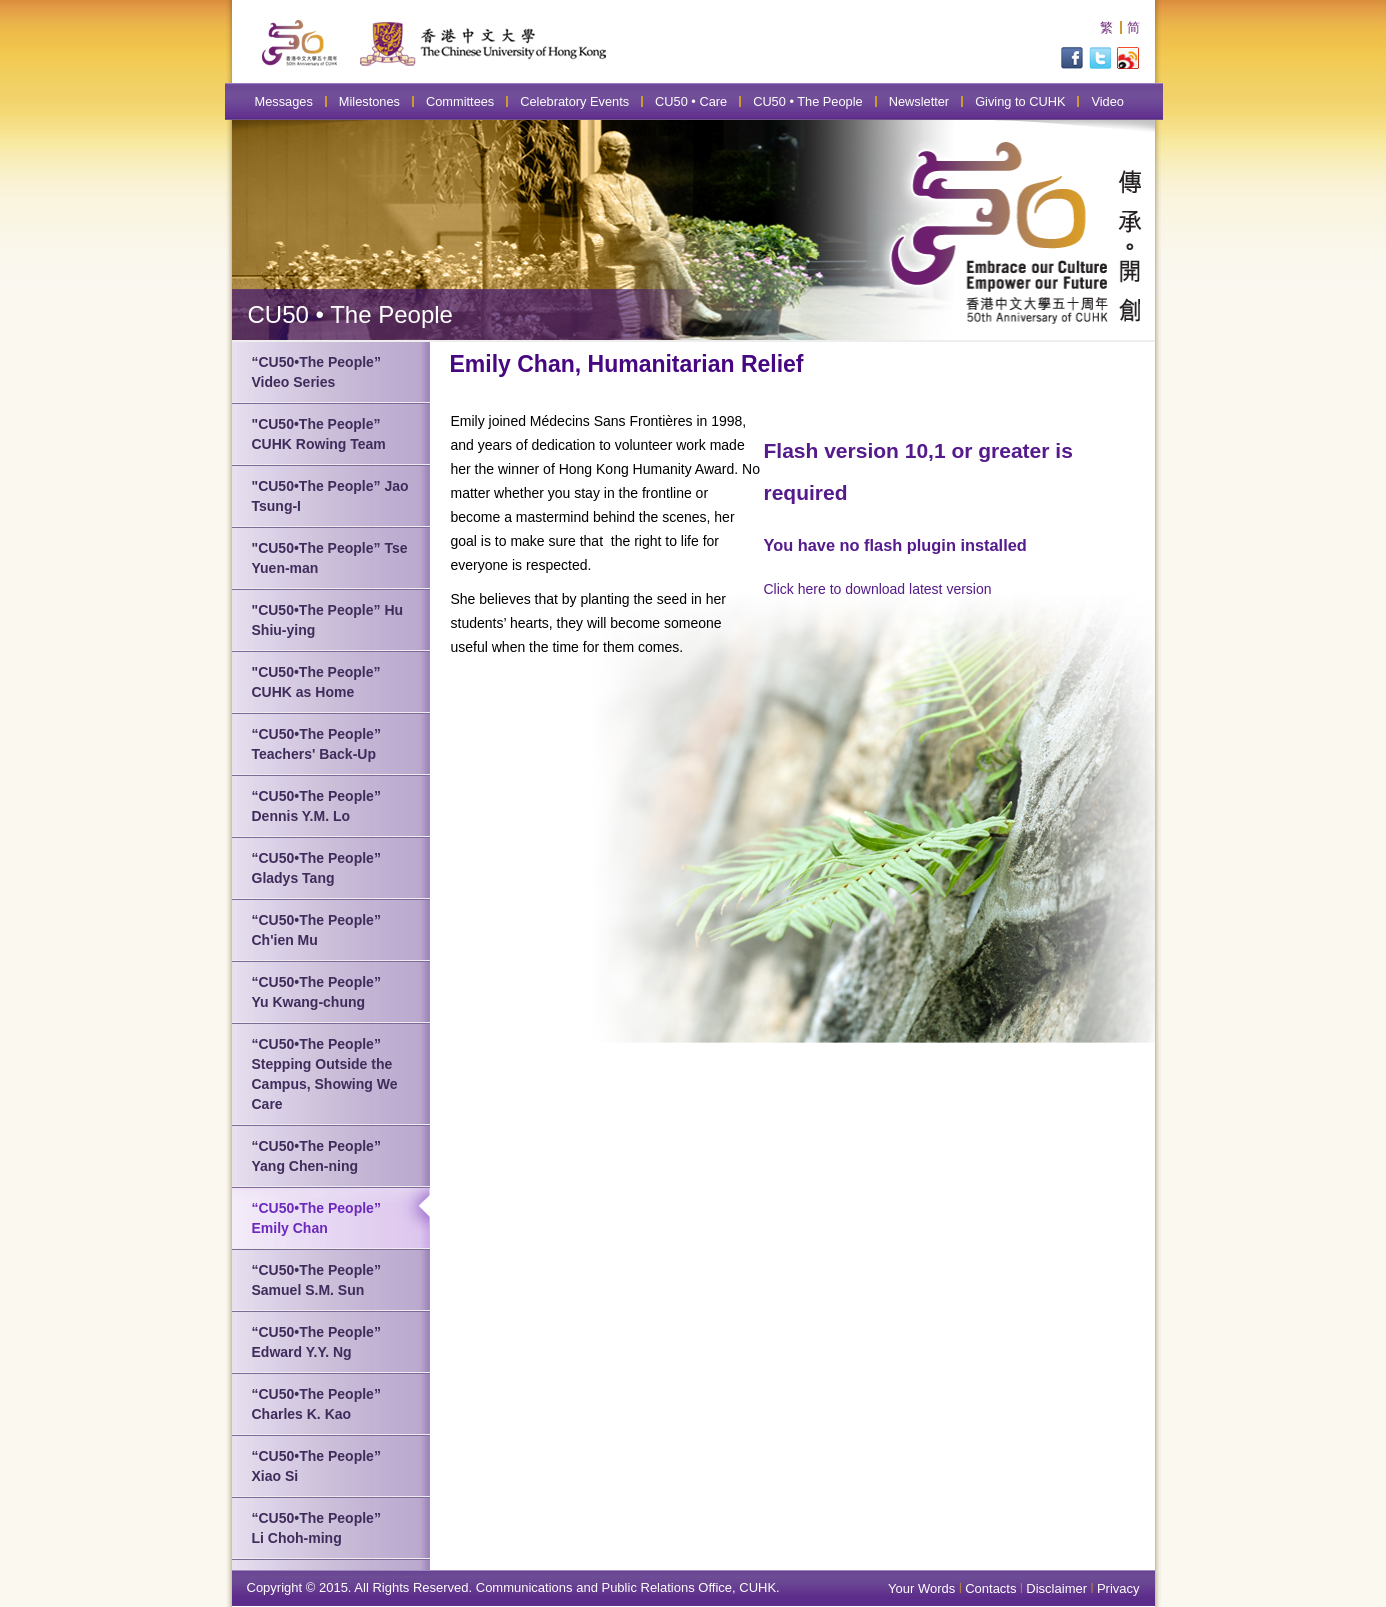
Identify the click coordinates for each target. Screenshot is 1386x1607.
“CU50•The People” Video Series (316, 372)
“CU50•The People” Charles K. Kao (316, 1404)
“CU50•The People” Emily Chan (316, 1218)
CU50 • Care (691, 101)
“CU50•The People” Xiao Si (316, 1466)
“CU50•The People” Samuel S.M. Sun (316, 1280)
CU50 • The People (808, 101)
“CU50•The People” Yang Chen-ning (316, 1156)
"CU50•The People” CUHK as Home (316, 682)
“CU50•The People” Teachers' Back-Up (316, 744)
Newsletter (919, 101)
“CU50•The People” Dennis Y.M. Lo (316, 806)
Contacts (990, 1588)
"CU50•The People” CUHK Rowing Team (319, 434)
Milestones (369, 101)
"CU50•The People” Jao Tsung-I (330, 496)
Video (1107, 101)
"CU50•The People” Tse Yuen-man (330, 558)
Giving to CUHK (1020, 101)
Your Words (921, 1588)
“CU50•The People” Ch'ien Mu (316, 930)
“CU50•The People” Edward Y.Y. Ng (316, 1342)
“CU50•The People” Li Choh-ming (316, 1528)
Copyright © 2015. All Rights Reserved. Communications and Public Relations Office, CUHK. (513, 1587)
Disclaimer (1056, 1588)
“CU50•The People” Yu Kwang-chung (316, 992)
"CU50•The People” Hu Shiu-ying (328, 620)
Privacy (1118, 1588)
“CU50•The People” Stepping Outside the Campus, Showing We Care (325, 1074)
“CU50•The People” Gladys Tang (316, 868)
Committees (460, 101)
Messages (284, 101)
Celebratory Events (574, 101)
